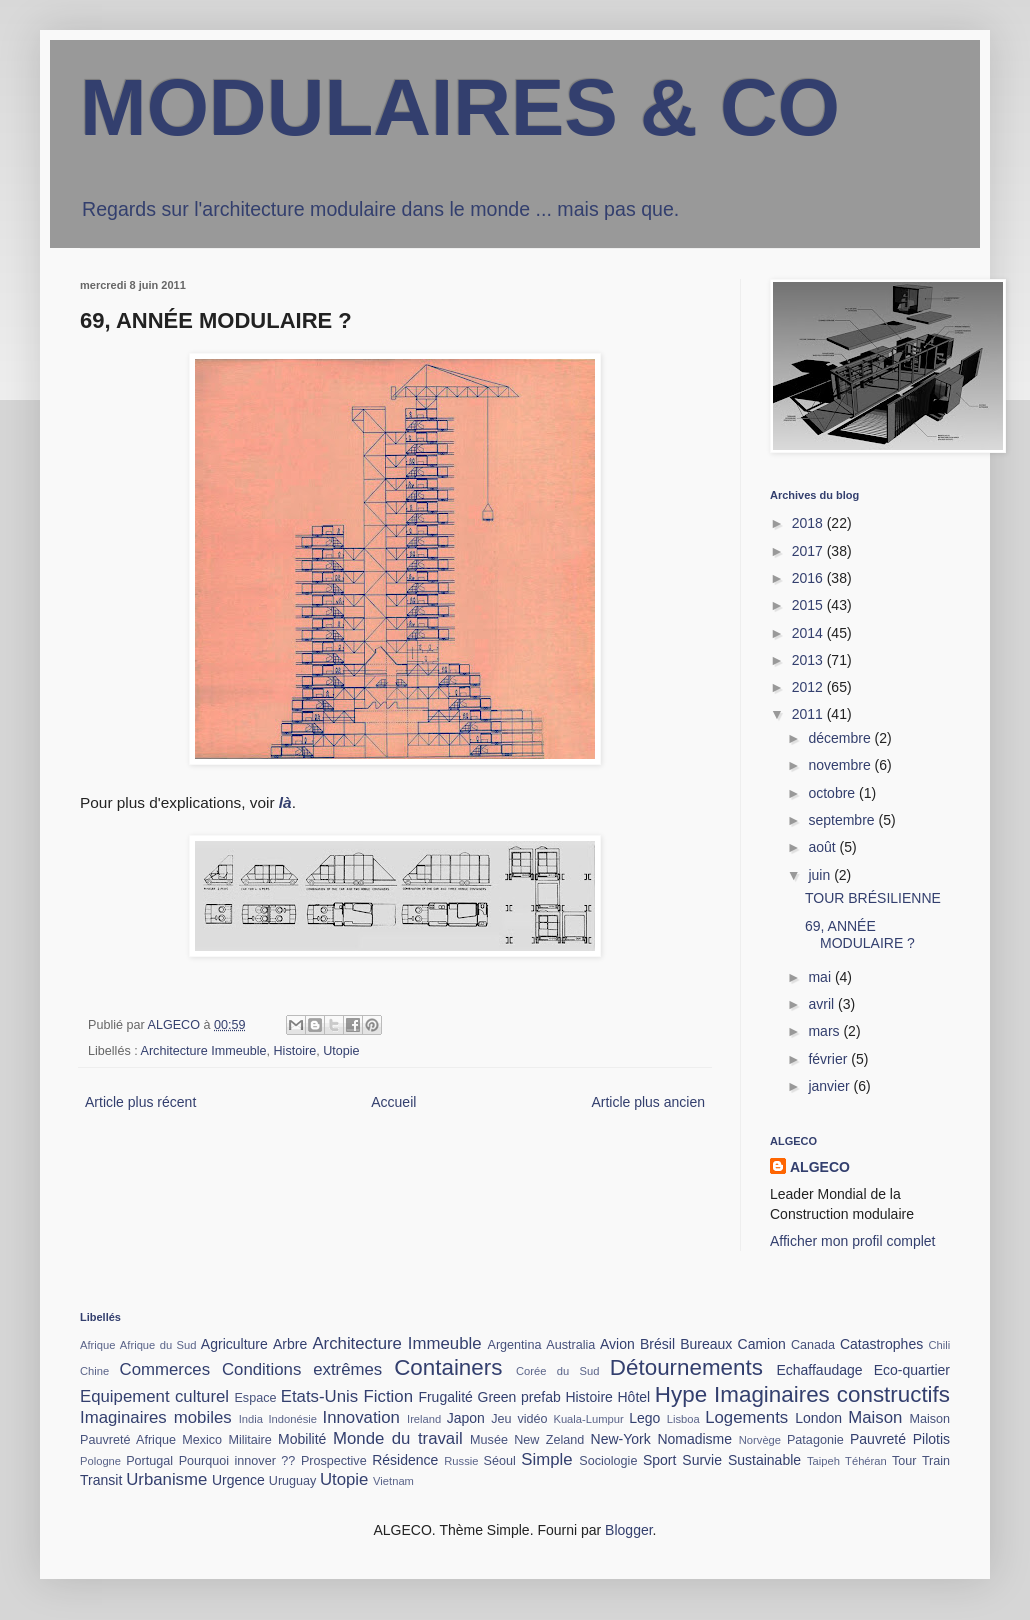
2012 (809, 687)
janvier (830, 1086)
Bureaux (706, 1344)
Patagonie (815, 1440)
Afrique (97, 1345)
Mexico (202, 1440)
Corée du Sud (558, 1371)
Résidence (405, 1460)
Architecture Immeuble (204, 1051)
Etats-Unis (319, 1396)
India (251, 1419)
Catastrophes (881, 1344)
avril (823, 1004)
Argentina (515, 1345)
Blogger (628, 1530)
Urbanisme (166, 1479)
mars (825, 1031)
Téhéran (866, 1461)
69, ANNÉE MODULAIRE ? (860, 934)
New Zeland (549, 1440)
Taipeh (823, 1461)
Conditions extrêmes (302, 1369)
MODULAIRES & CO (460, 107)
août (823, 847)
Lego (644, 1418)
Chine (94, 1371)
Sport (659, 1460)
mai (821, 977)
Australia (570, 1345)
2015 (809, 605)
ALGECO (820, 1167)
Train (936, 1461)
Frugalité (445, 1397)
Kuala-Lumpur (588, 1419)
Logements (746, 1417)
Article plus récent (140, 1102)
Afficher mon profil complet (852, 1241)
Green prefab (519, 1397)
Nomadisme (694, 1439)
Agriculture (234, 1344)
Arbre (290, 1344)
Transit (101, 1480)
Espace (255, 1398)
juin (821, 875)
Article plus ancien (648, 1102)
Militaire (249, 1440)
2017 (809, 551)
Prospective (334, 1461)
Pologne (100, 1461)
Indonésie (292, 1419)
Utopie (341, 1051)
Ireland (424, 1419)
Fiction (388, 1396)
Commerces (165, 1369)
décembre (841, 738)
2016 (809, 578)
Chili (939, 1345)
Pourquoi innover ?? (237, 1461)
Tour (904, 1461)
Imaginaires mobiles (156, 1417)
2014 (809, 633)
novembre (841, 765)
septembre (843, 820)
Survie (702, 1460)
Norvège (760, 1440)
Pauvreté (878, 1439)
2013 (809, 660)
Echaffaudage (819, 1370)
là (285, 802)
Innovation (361, 1417)
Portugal (149, 1461)
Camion (762, 1344)
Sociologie (608, 1461)
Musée (489, 1440)
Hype (681, 1394)
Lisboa (683, 1419)
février (829, 1059)
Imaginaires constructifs (832, 1394)
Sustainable (764, 1460)
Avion (617, 1344)
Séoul (500, 1461)
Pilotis (931, 1439)
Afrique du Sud (158, 1345)
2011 (809, 714)
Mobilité (302, 1439)
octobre (833, 793)
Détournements (686, 1367)
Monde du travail (398, 1438)
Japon (466, 1418)
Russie (461, 1461)
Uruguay (293, 1481)
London (818, 1418)
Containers (448, 1367)
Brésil (657, 1344)
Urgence (238, 1480)
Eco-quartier (912, 1370)
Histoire (295, 1051)
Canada (813, 1345)
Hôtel (634, 1397)
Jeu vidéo (519, 1419)
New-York (621, 1439)
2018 (809, 523)
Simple (546, 1459)
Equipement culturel (154, 1396)
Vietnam (393, 1481)
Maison (875, 1417)
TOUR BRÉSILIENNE (873, 898)
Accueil (393, 1102)
